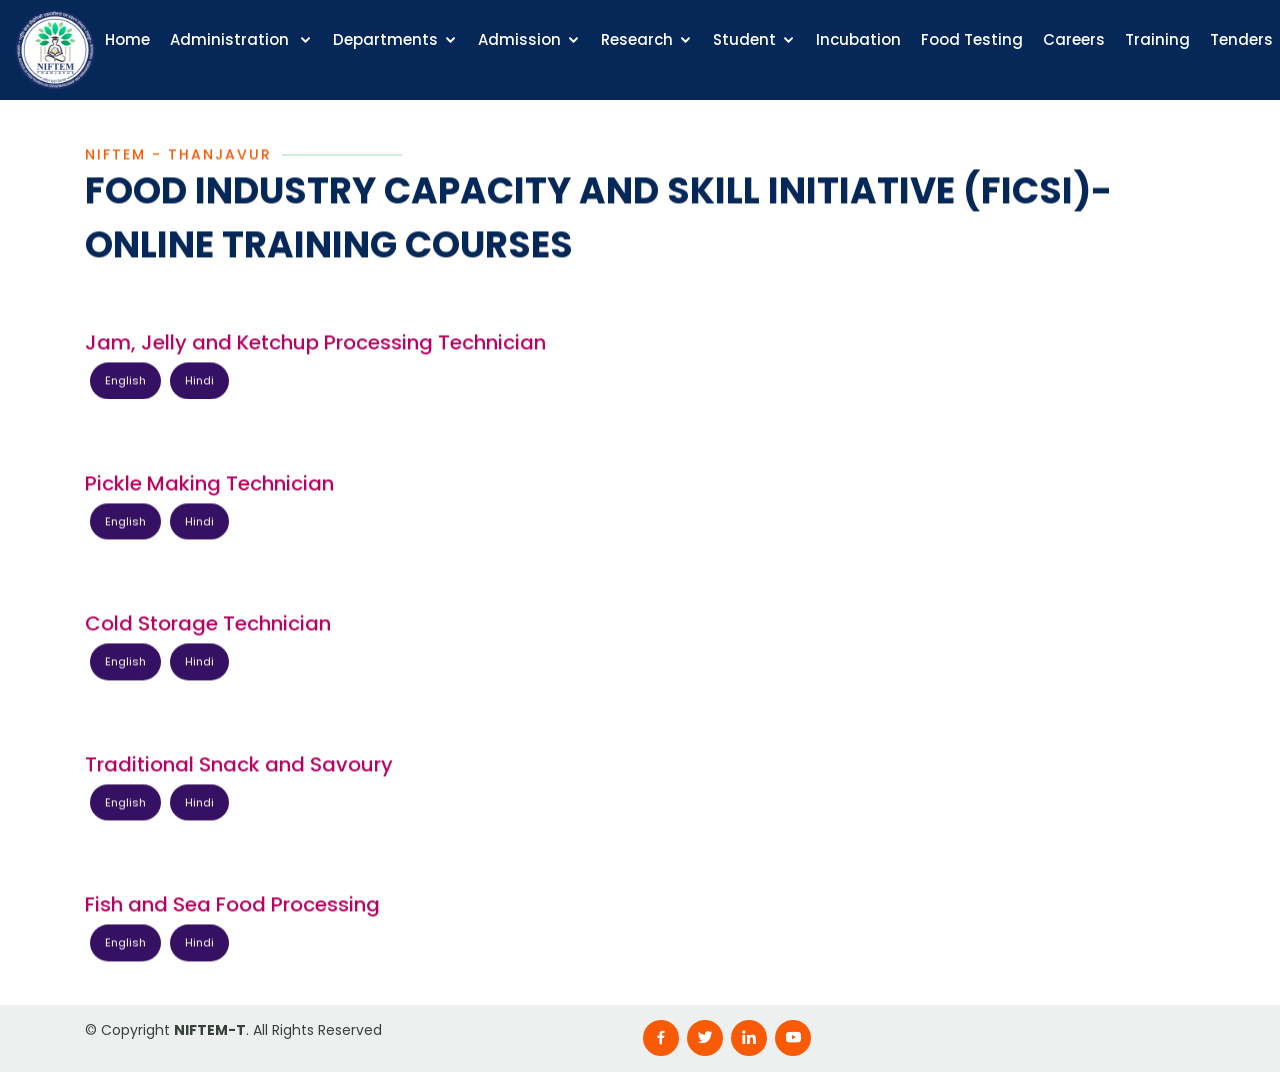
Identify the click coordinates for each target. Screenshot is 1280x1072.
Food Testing (972, 39)
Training (1157, 39)
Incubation (858, 39)
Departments (385, 39)
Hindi (199, 382)
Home (127, 39)
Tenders (1241, 39)
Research (637, 39)
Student (744, 39)
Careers (1074, 39)
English (125, 382)
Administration (231, 39)
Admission (519, 39)
